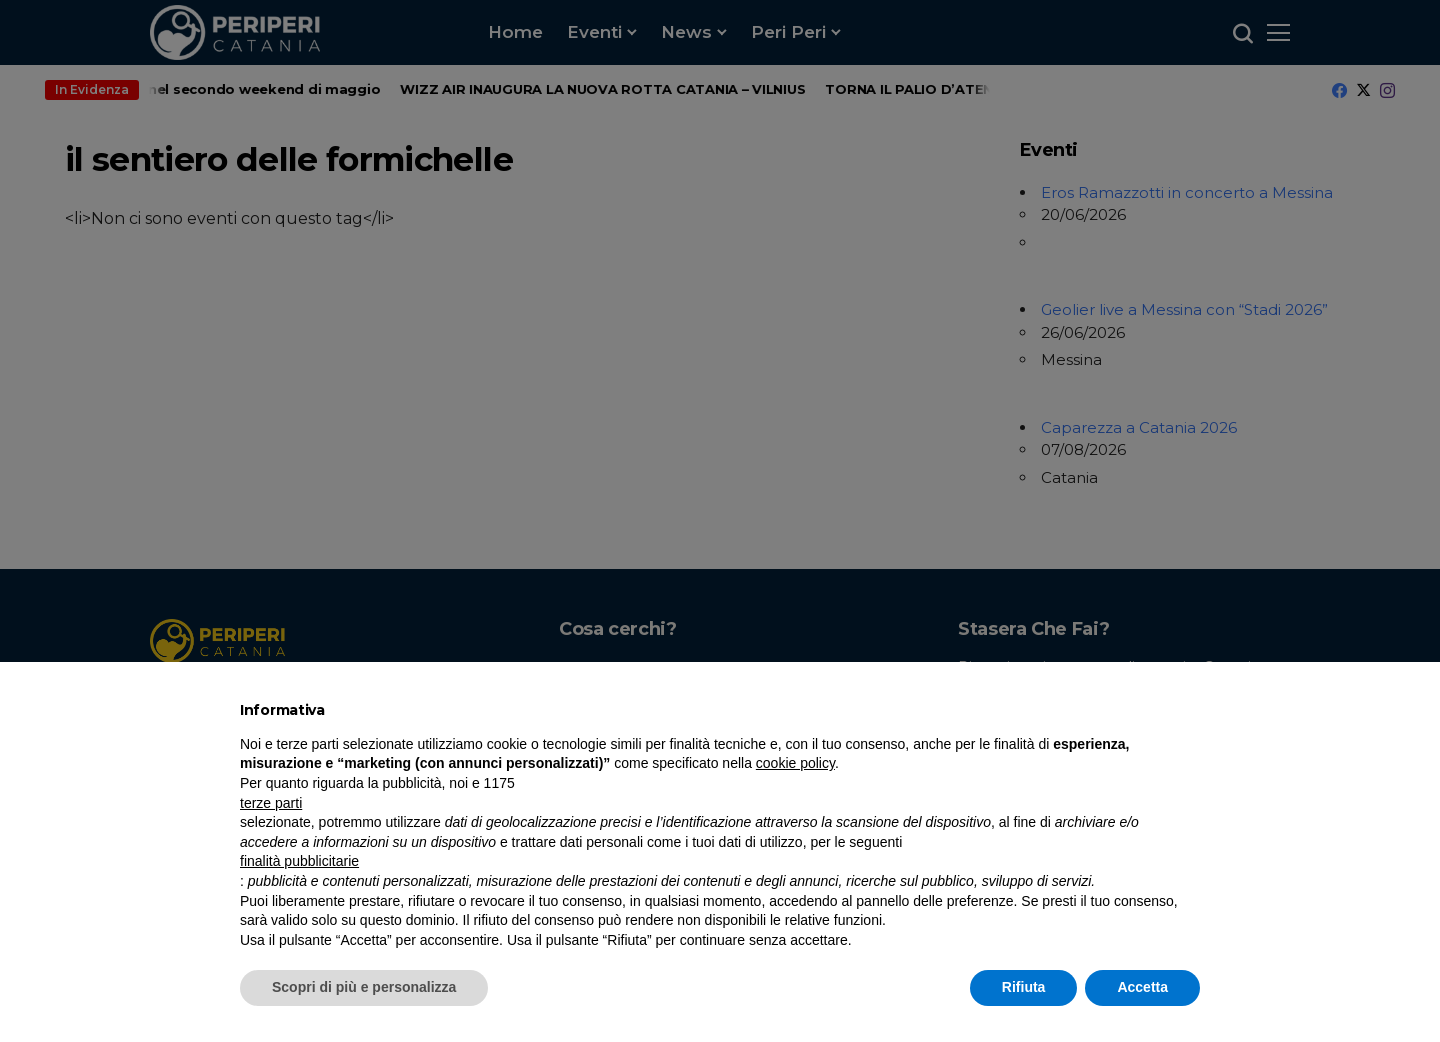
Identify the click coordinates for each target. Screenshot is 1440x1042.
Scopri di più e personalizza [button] (364, 987)
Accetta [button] (1142, 987)
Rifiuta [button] (1024, 987)
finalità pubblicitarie (299, 861)
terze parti (271, 803)
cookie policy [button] (795, 763)
